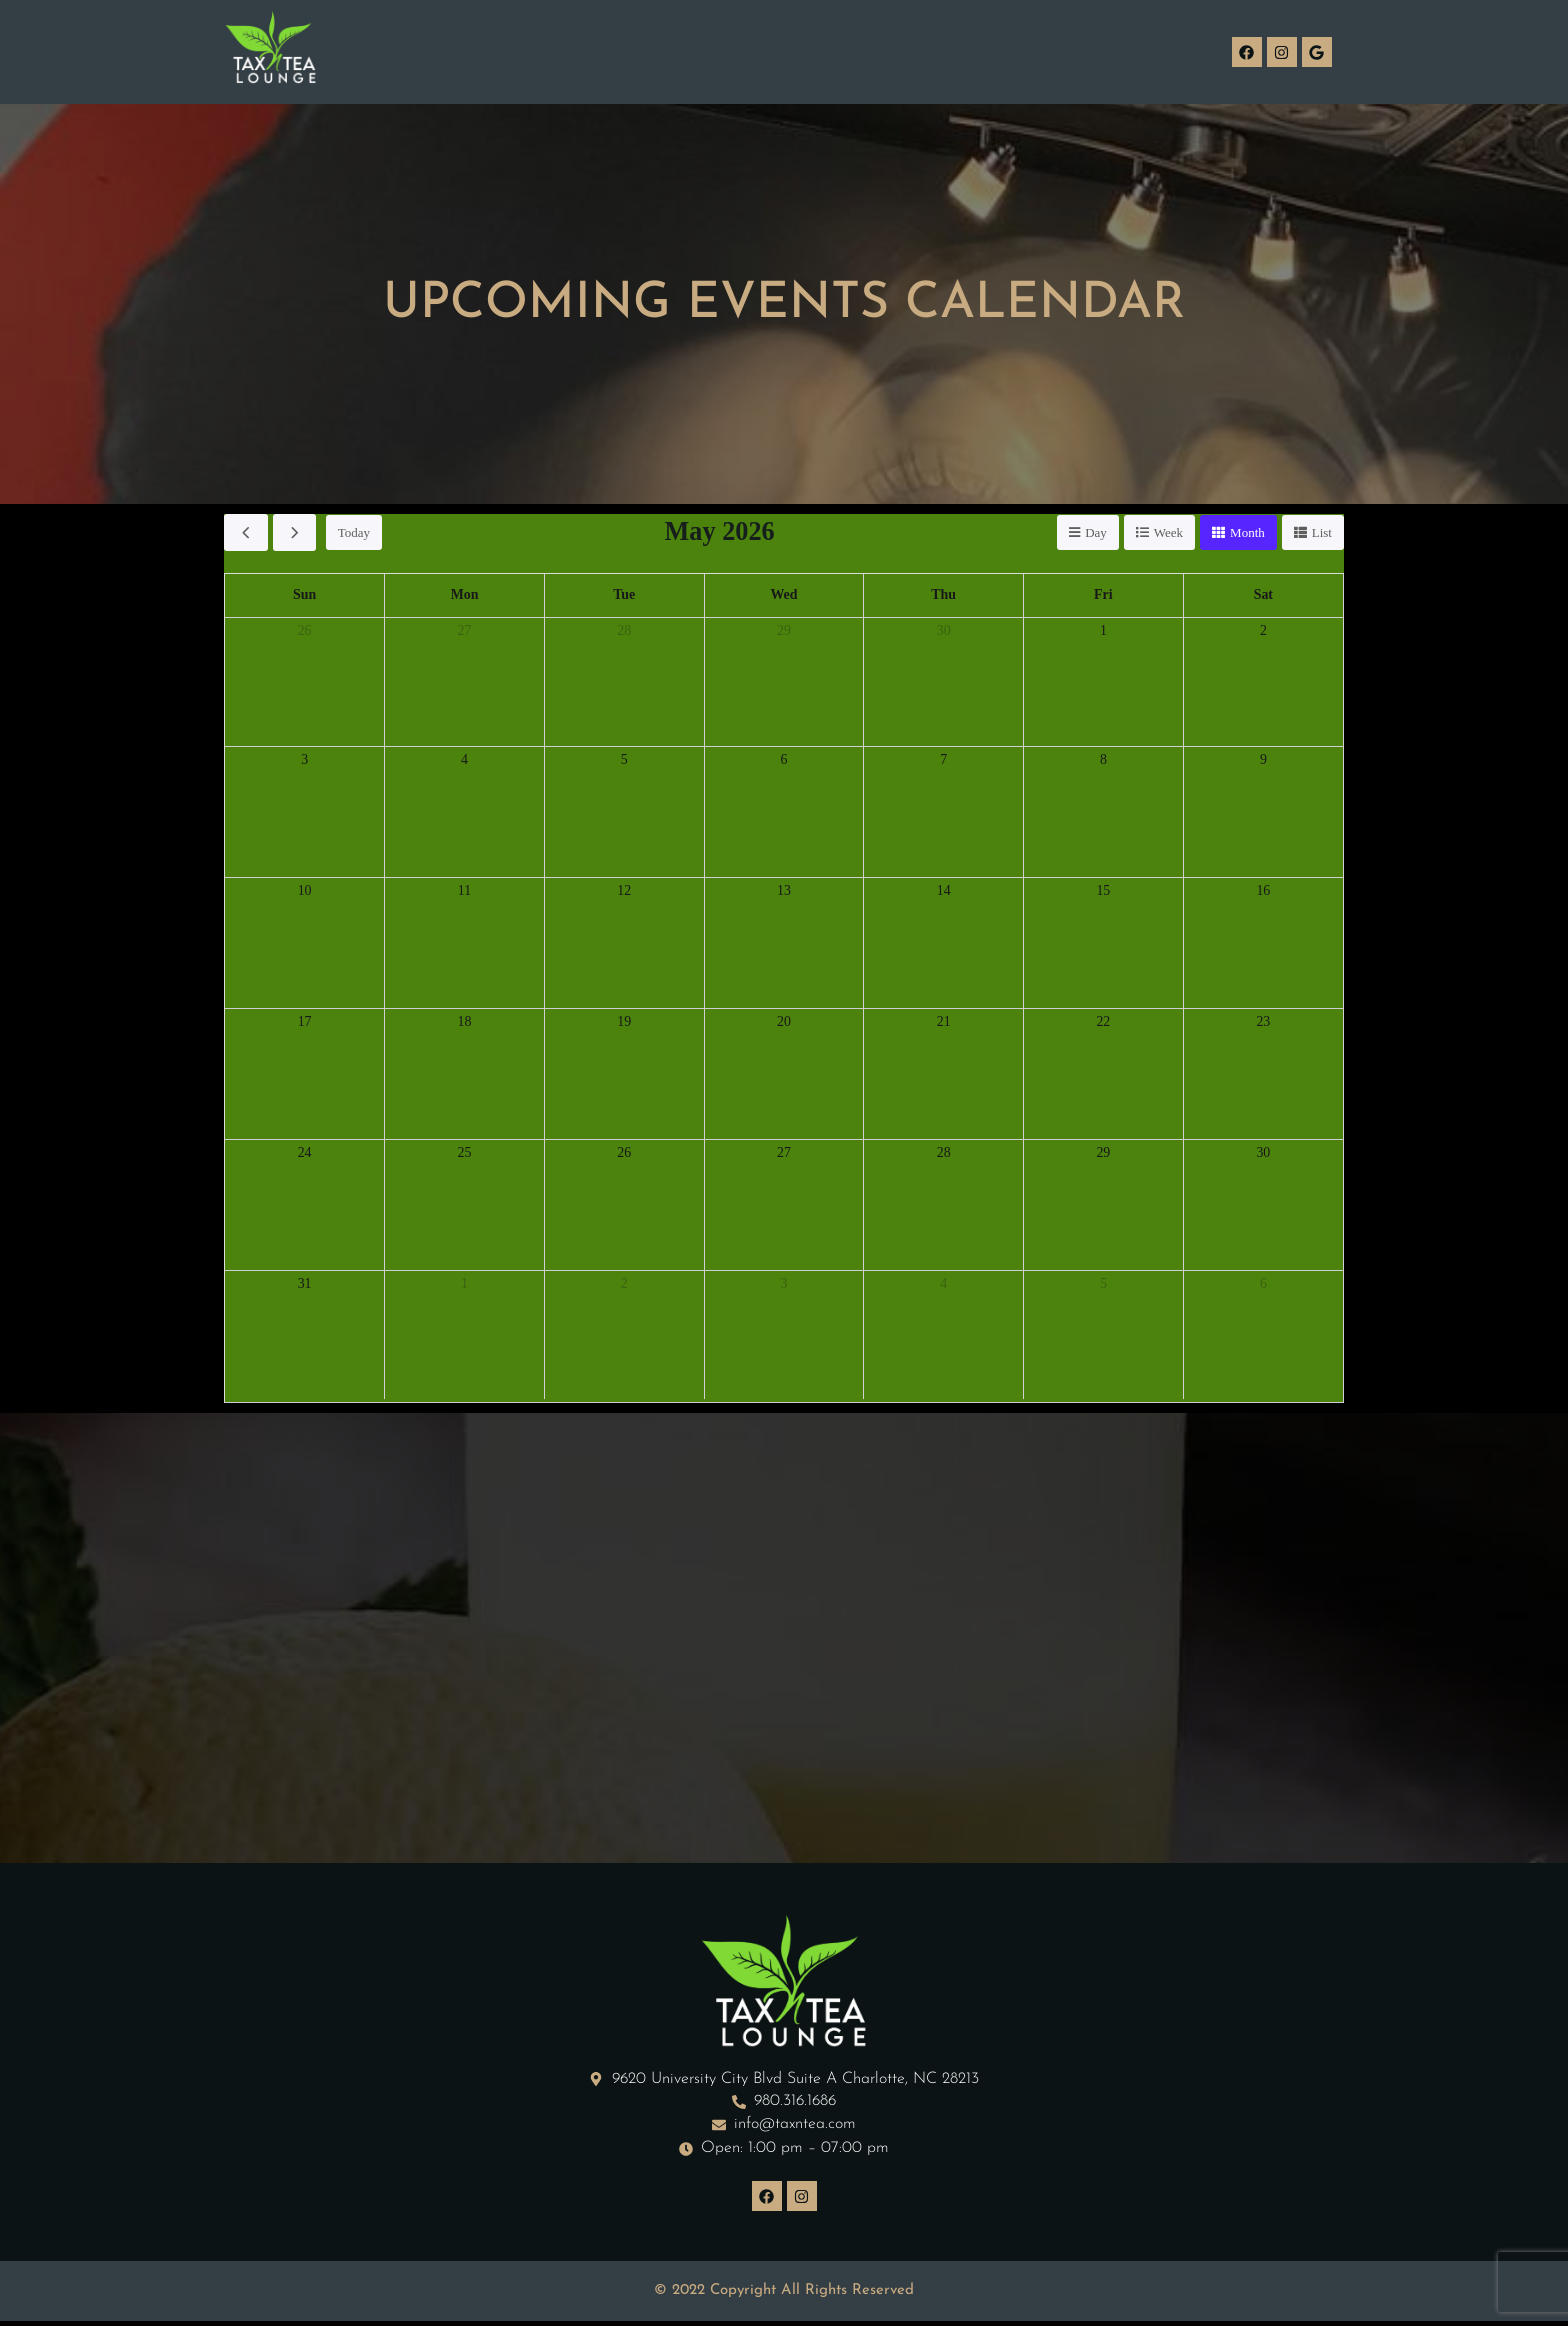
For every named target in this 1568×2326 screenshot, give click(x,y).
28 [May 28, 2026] (943, 1154)
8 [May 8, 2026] (1104, 761)
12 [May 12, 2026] (624, 892)
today (354, 532)
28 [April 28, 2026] (624, 632)
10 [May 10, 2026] (304, 892)
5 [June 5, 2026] (1104, 1285)
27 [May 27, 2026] (783, 1154)
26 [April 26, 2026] (304, 632)
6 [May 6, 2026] (784, 761)
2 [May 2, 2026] (1264, 632)
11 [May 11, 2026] (464, 892)
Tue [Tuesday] (624, 596)
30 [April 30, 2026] (943, 632)
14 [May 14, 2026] (943, 892)
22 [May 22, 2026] (1103, 1023)
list (1322, 532)
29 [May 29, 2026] (1103, 1154)
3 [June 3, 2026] (784, 1285)
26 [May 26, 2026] (624, 1154)
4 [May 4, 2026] (465, 761)
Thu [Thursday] (943, 596)
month (1247, 532)
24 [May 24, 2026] (304, 1154)
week (1168, 532)
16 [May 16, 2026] (1263, 892)
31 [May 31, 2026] (304, 1285)
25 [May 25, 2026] (464, 1154)
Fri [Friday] (1103, 596)
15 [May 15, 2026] (1103, 892)
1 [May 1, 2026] (1104, 632)
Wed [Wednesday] (783, 596)
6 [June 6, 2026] (1264, 1285)
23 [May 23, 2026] (1263, 1023)
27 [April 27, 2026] (464, 632)
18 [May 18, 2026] (464, 1023)
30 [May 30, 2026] (1263, 1154)
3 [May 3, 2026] (305, 761)
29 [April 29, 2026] (783, 632)
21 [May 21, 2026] (943, 1023)
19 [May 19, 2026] (624, 1023)
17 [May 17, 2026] (304, 1023)
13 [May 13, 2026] (783, 892)
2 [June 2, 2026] (625, 1285)
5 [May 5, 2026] (625, 761)
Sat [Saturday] (1263, 596)
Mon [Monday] (465, 596)
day (1096, 532)
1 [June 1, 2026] (465, 1285)
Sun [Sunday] (304, 596)
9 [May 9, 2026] (1264, 761)
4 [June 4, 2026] (944, 1285)
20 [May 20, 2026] (783, 1023)
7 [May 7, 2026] (944, 761)
